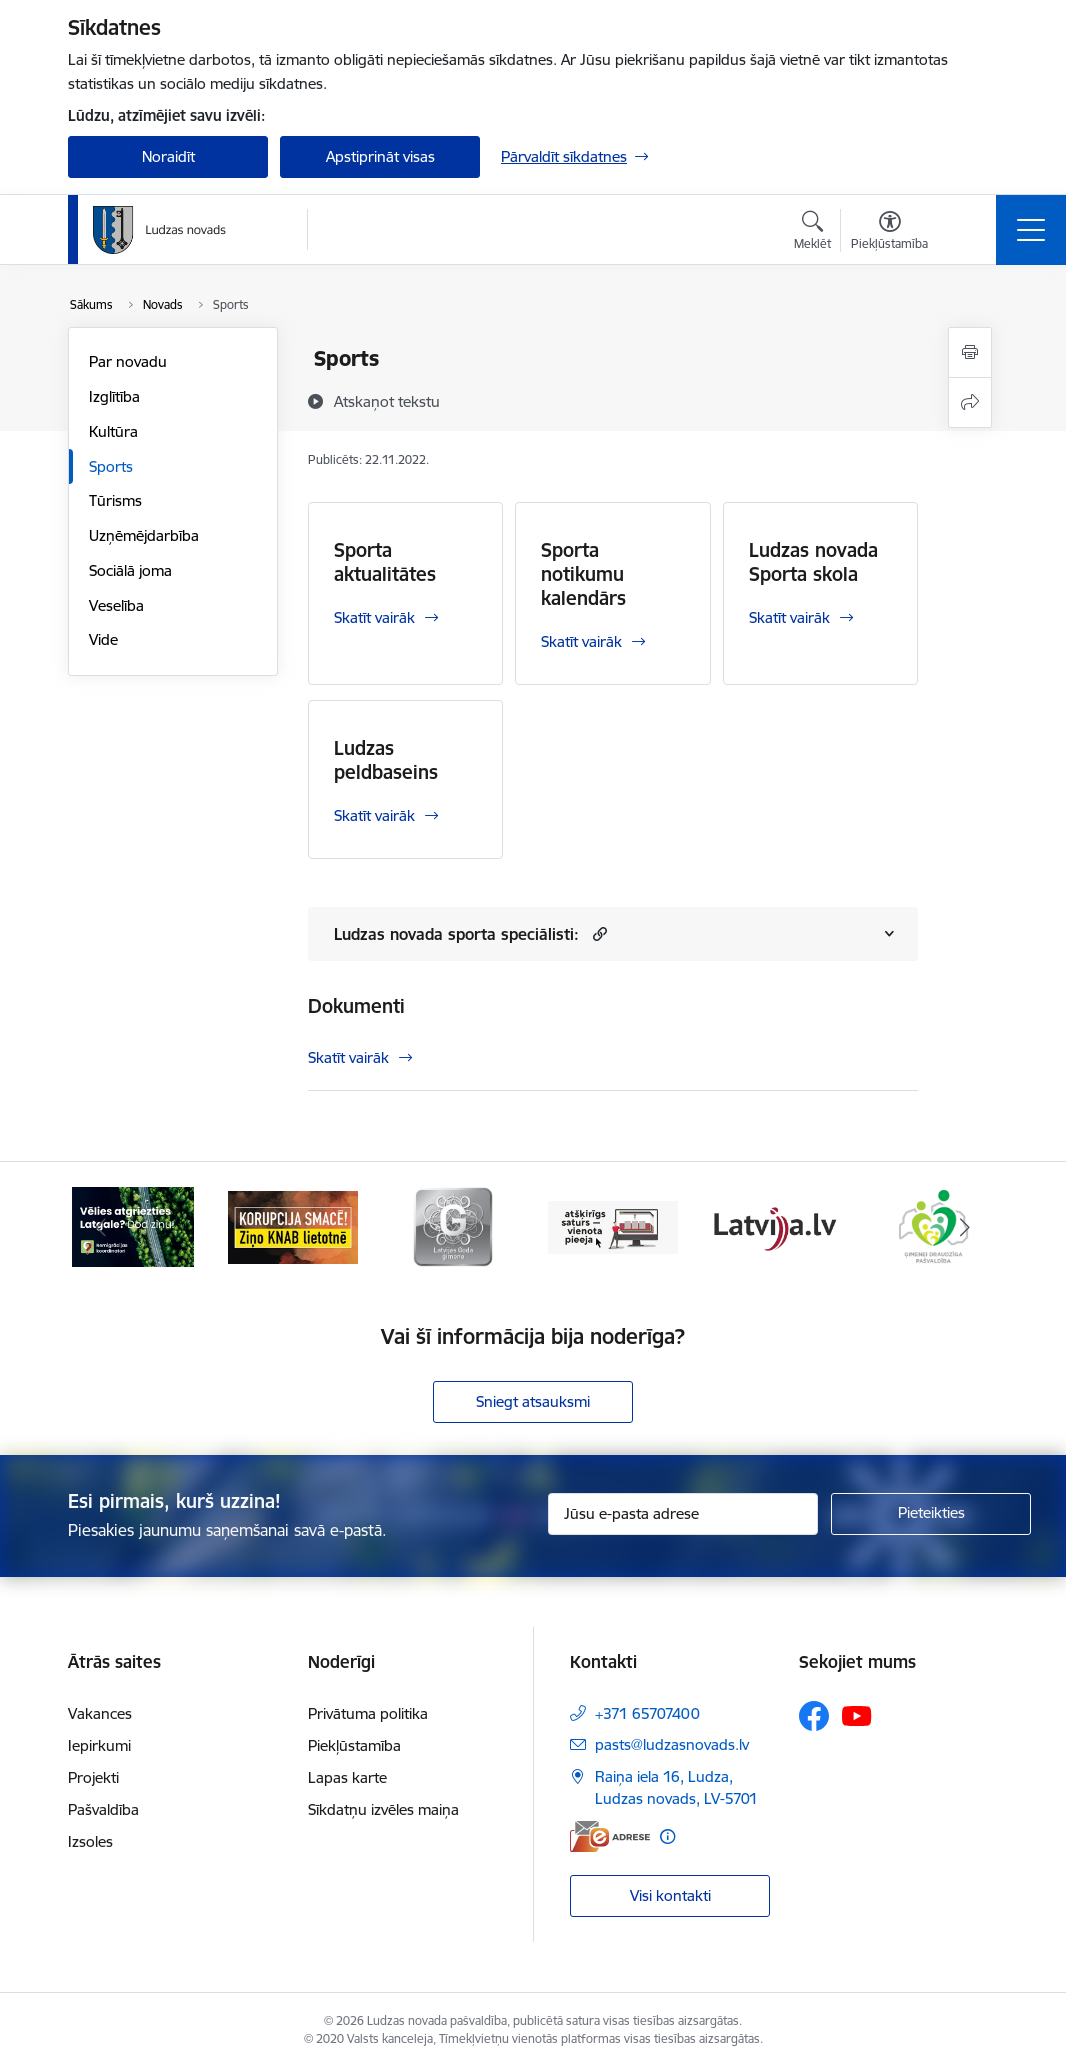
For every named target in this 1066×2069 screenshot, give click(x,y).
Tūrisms (115, 500)
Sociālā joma (130, 570)
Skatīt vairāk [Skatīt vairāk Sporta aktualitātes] (374, 617)
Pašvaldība (103, 1809)
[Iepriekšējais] (101, 1227)
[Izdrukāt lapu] (970, 352)
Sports (111, 466)
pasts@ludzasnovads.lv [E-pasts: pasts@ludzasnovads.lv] (672, 1744)
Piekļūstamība (354, 1745)
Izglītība (114, 396)
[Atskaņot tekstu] (387, 401)
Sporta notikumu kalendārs (583, 574)
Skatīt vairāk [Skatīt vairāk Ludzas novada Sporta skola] (789, 617)
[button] (597, 933)
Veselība (116, 605)
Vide (103, 639)
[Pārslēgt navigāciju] (1031, 230)
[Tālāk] (965, 1227)
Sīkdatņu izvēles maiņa (383, 1809)
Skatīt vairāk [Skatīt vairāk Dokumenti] (348, 1057)
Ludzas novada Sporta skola (813, 562)
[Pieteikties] (931, 1514)
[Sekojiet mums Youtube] (857, 1715)
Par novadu (128, 361)
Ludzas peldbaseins (386, 760)
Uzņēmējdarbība (144, 535)
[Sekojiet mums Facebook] (814, 1716)
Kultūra (113, 431)
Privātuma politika (368, 1713)
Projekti (93, 1777)
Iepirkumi (99, 1745)
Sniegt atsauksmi (533, 1401)
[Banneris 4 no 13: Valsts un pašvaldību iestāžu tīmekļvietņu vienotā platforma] (613, 1225)
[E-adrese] (610, 1836)
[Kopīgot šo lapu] (970, 402)
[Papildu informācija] (667, 1836)
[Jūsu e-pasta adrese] (683, 1514)
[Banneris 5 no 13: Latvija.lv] (773, 1225)
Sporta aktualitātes (385, 562)
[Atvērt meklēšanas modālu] (812, 233)
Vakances (100, 1713)
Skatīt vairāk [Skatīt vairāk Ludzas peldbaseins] (374, 815)
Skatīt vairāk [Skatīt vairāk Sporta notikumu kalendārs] (581, 641)
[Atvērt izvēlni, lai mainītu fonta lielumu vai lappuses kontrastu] (889, 233)
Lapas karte (347, 1777)
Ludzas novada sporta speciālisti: (456, 934)
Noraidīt (168, 156)
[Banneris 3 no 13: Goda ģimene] (453, 1225)
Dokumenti (356, 1006)
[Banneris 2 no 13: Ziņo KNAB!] (293, 1225)
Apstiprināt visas (380, 156)
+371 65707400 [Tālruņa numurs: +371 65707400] (647, 1713)
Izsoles (90, 1841)
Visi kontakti (670, 1895)
